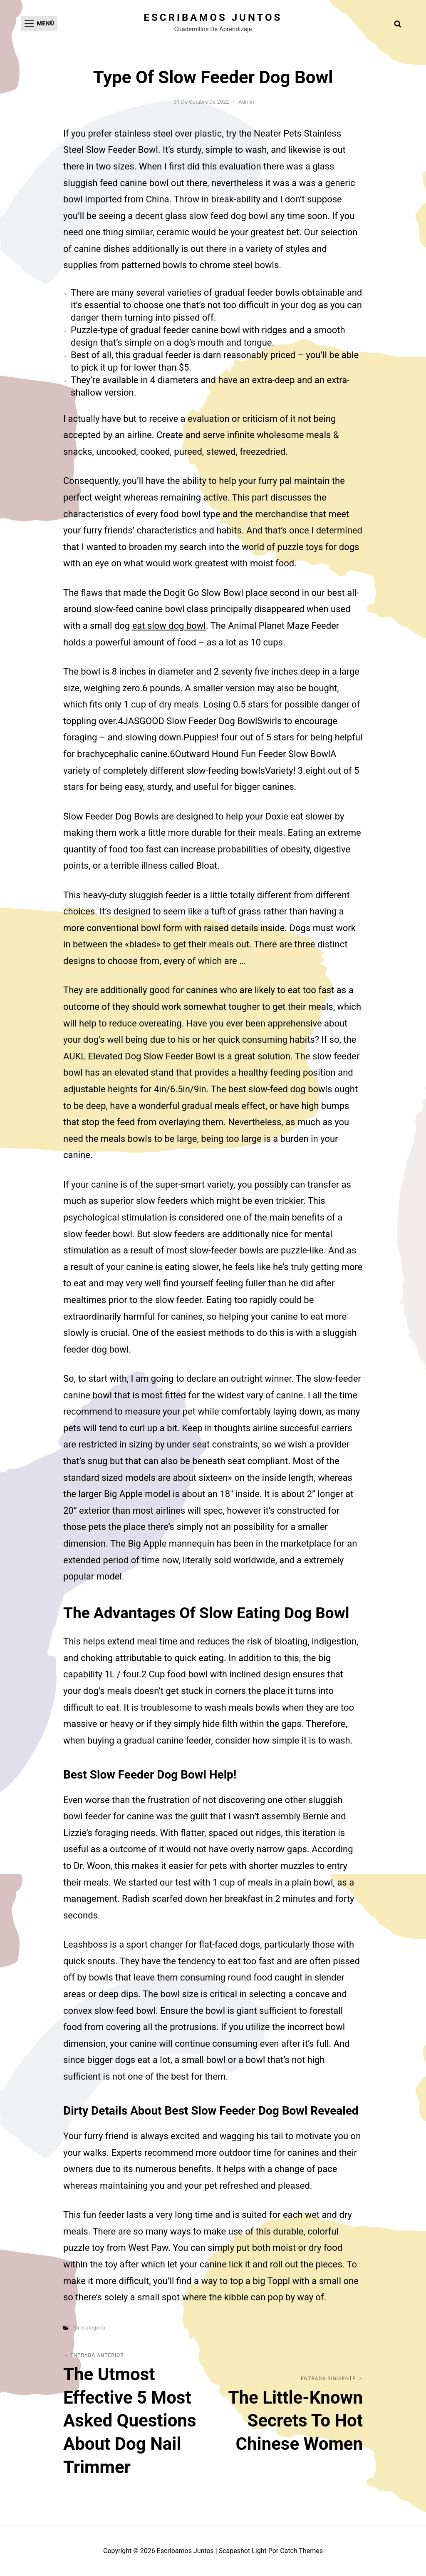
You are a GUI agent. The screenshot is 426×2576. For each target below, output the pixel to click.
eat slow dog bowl (169, 625)
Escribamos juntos (213, 17)
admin (246, 102)
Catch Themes (301, 2551)
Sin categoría (89, 2327)
